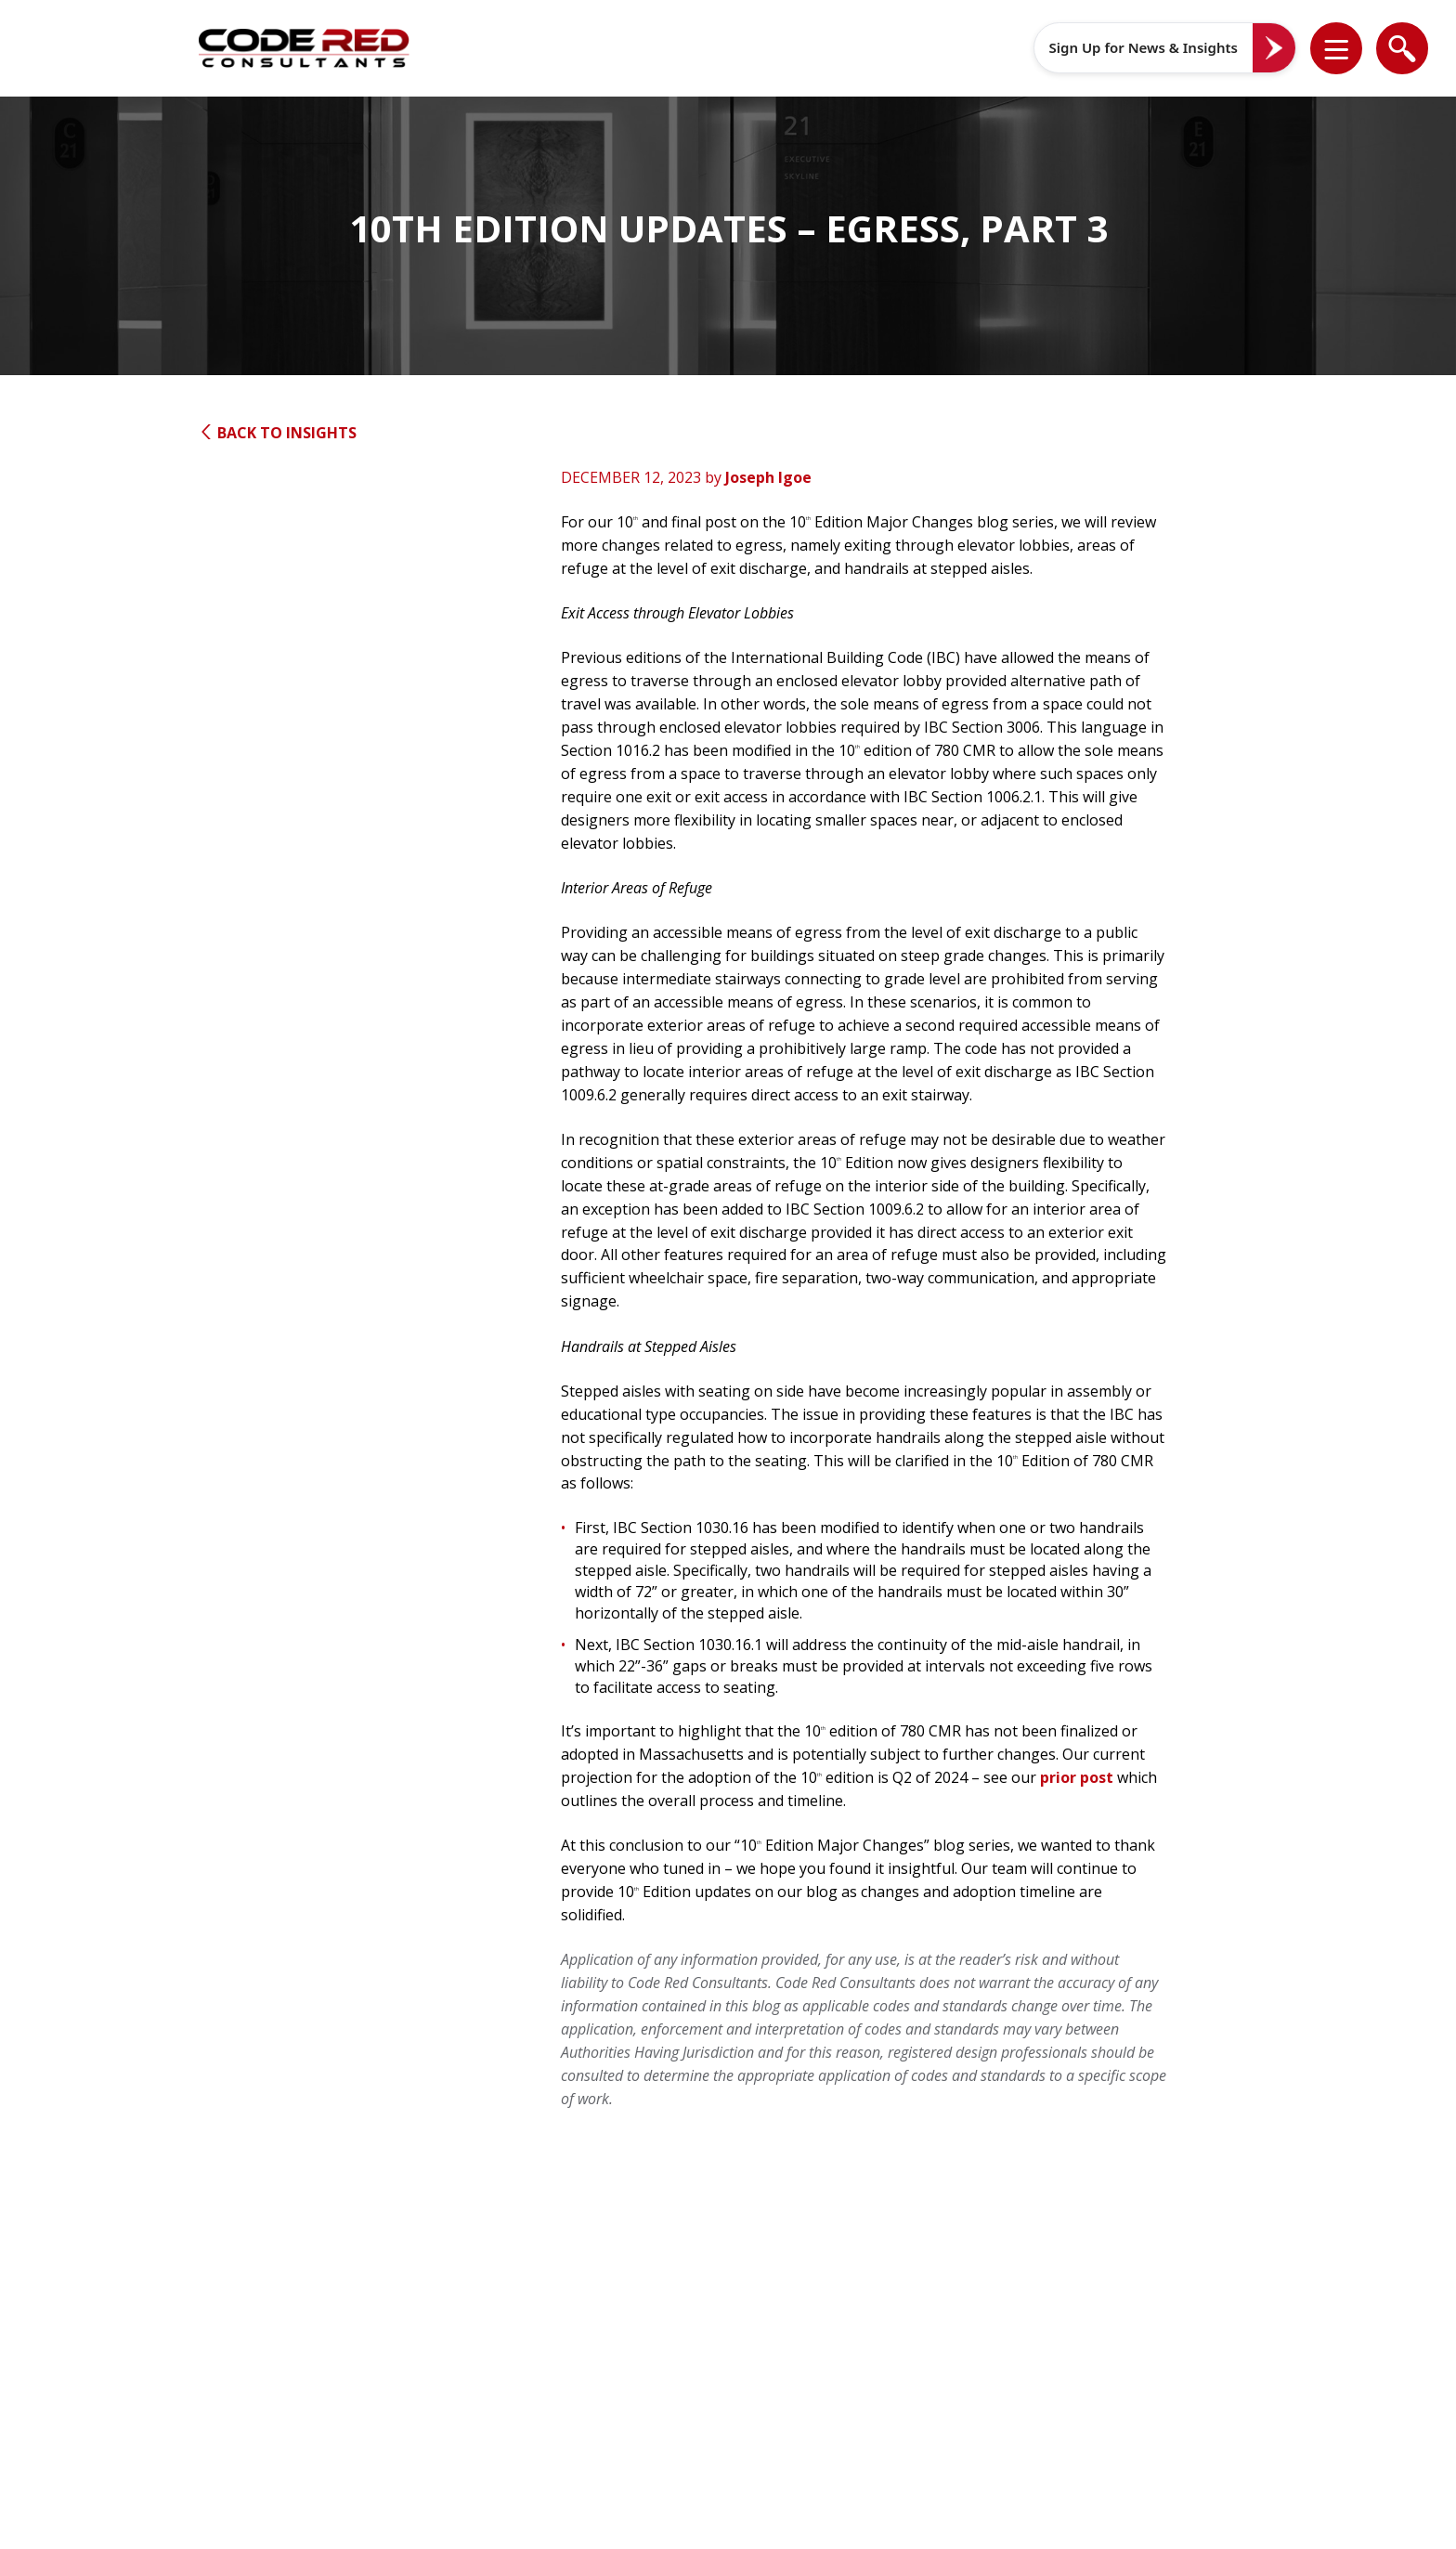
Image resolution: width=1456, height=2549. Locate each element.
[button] (1348, 48)
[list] (1336, 48)
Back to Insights (278, 433)
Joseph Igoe (768, 477)
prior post (1076, 1777)
